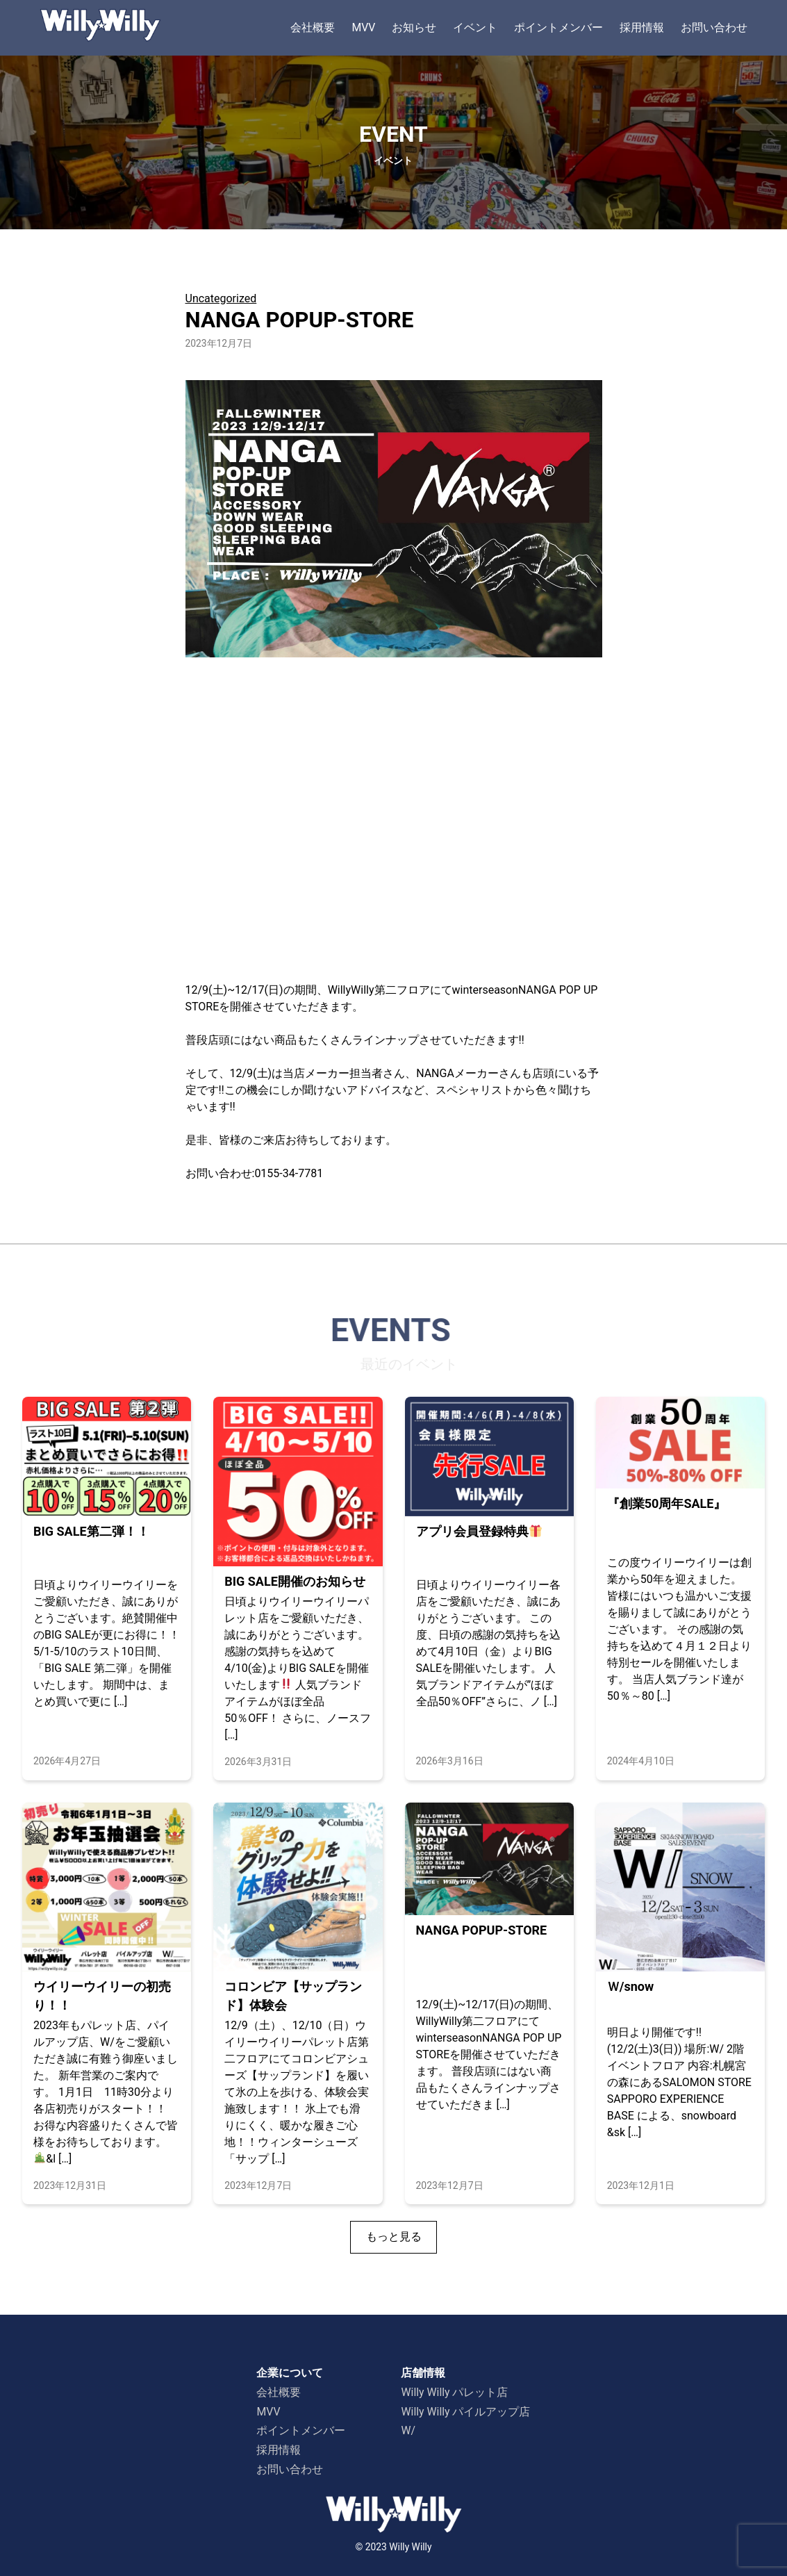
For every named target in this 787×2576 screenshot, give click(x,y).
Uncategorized (221, 298)
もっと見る (394, 2236)
